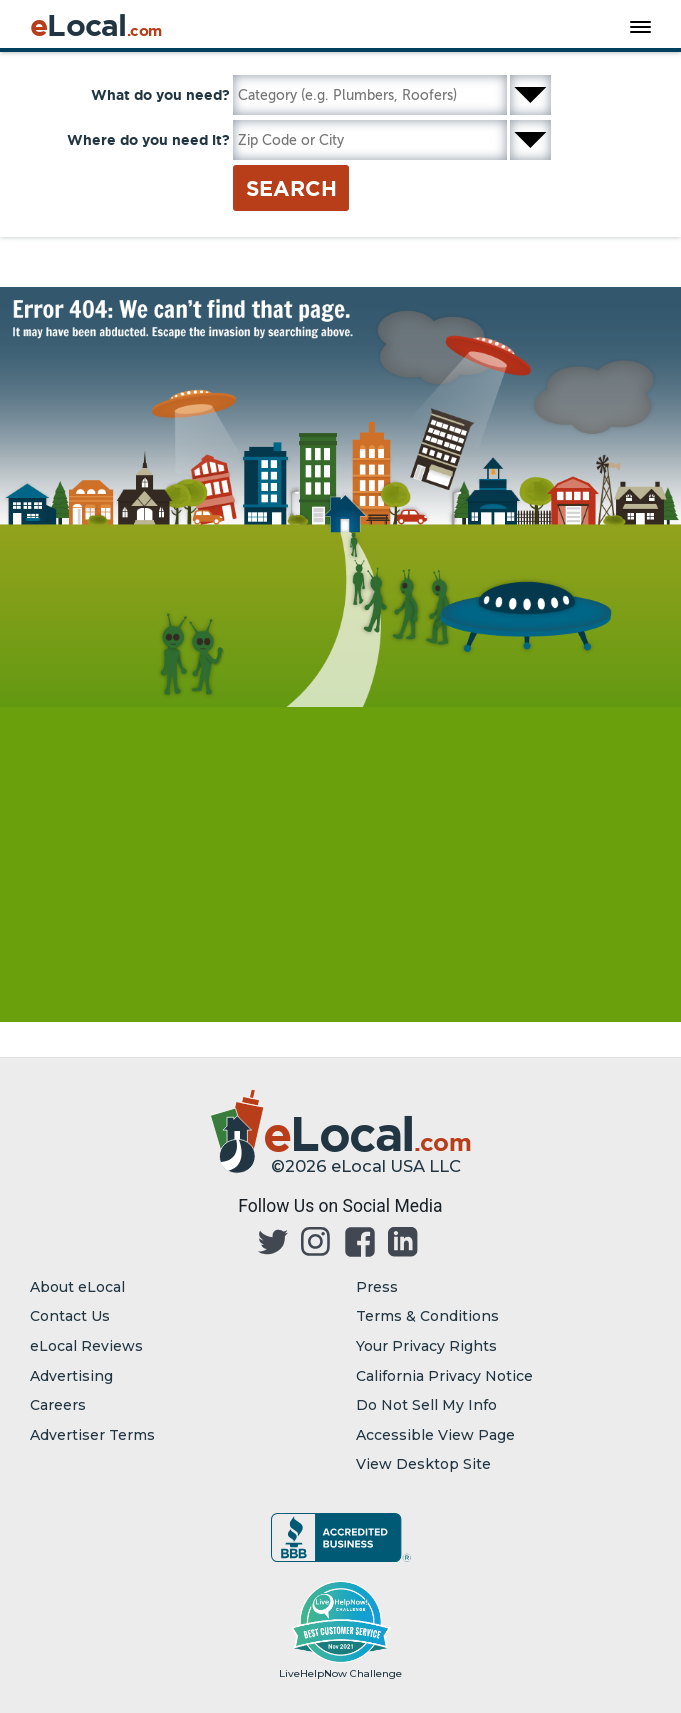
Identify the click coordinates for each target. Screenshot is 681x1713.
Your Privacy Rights (426, 1346)
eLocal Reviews (86, 1346)
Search (291, 188)
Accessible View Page (435, 1435)
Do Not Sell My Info (426, 1405)
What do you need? (160, 95)
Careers (58, 1405)
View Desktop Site (423, 1464)
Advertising (71, 1376)
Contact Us (70, 1316)
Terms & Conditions (427, 1316)
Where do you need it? (148, 140)
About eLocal (77, 1287)
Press (377, 1287)
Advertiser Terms (92, 1435)
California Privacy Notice (444, 1376)
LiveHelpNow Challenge (340, 1673)
